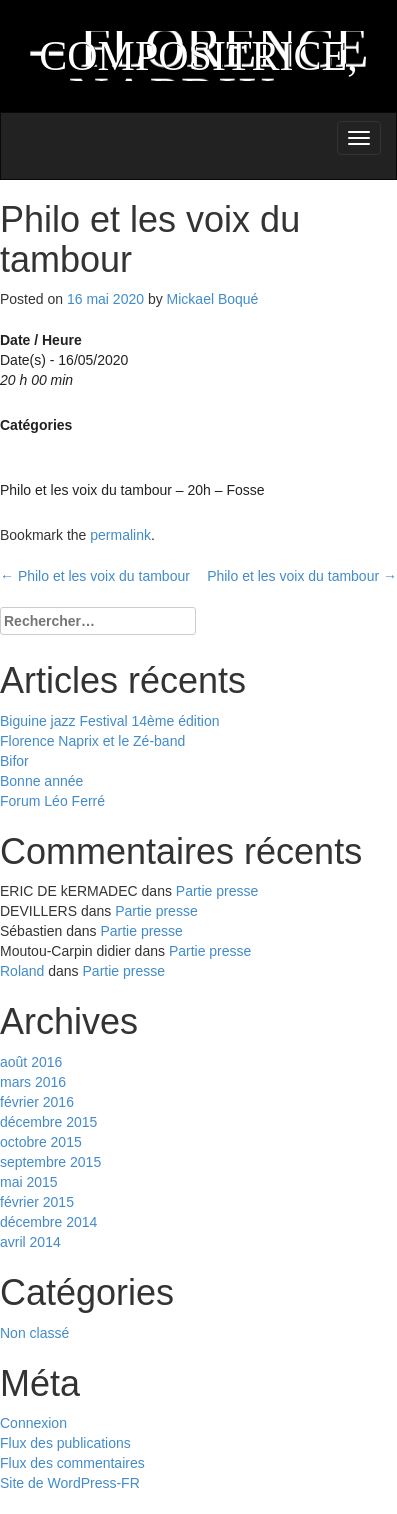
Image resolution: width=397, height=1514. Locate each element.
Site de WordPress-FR (70, 1483)
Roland (22, 971)
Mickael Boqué (213, 299)
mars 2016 (33, 1082)
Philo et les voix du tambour (95, 576)
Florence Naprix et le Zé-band (92, 741)
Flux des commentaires (72, 1463)
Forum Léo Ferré (52, 801)
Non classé (34, 1333)
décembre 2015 (48, 1122)
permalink (120, 535)
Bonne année (41, 781)
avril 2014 (30, 1242)
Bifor (14, 761)
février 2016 (37, 1102)
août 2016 (31, 1062)
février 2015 (37, 1202)
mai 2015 (29, 1182)
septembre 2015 (50, 1162)
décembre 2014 (48, 1222)
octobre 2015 (41, 1142)
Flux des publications (65, 1443)
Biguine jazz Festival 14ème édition (109, 721)
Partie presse (217, 891)
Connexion (33, 1423)
